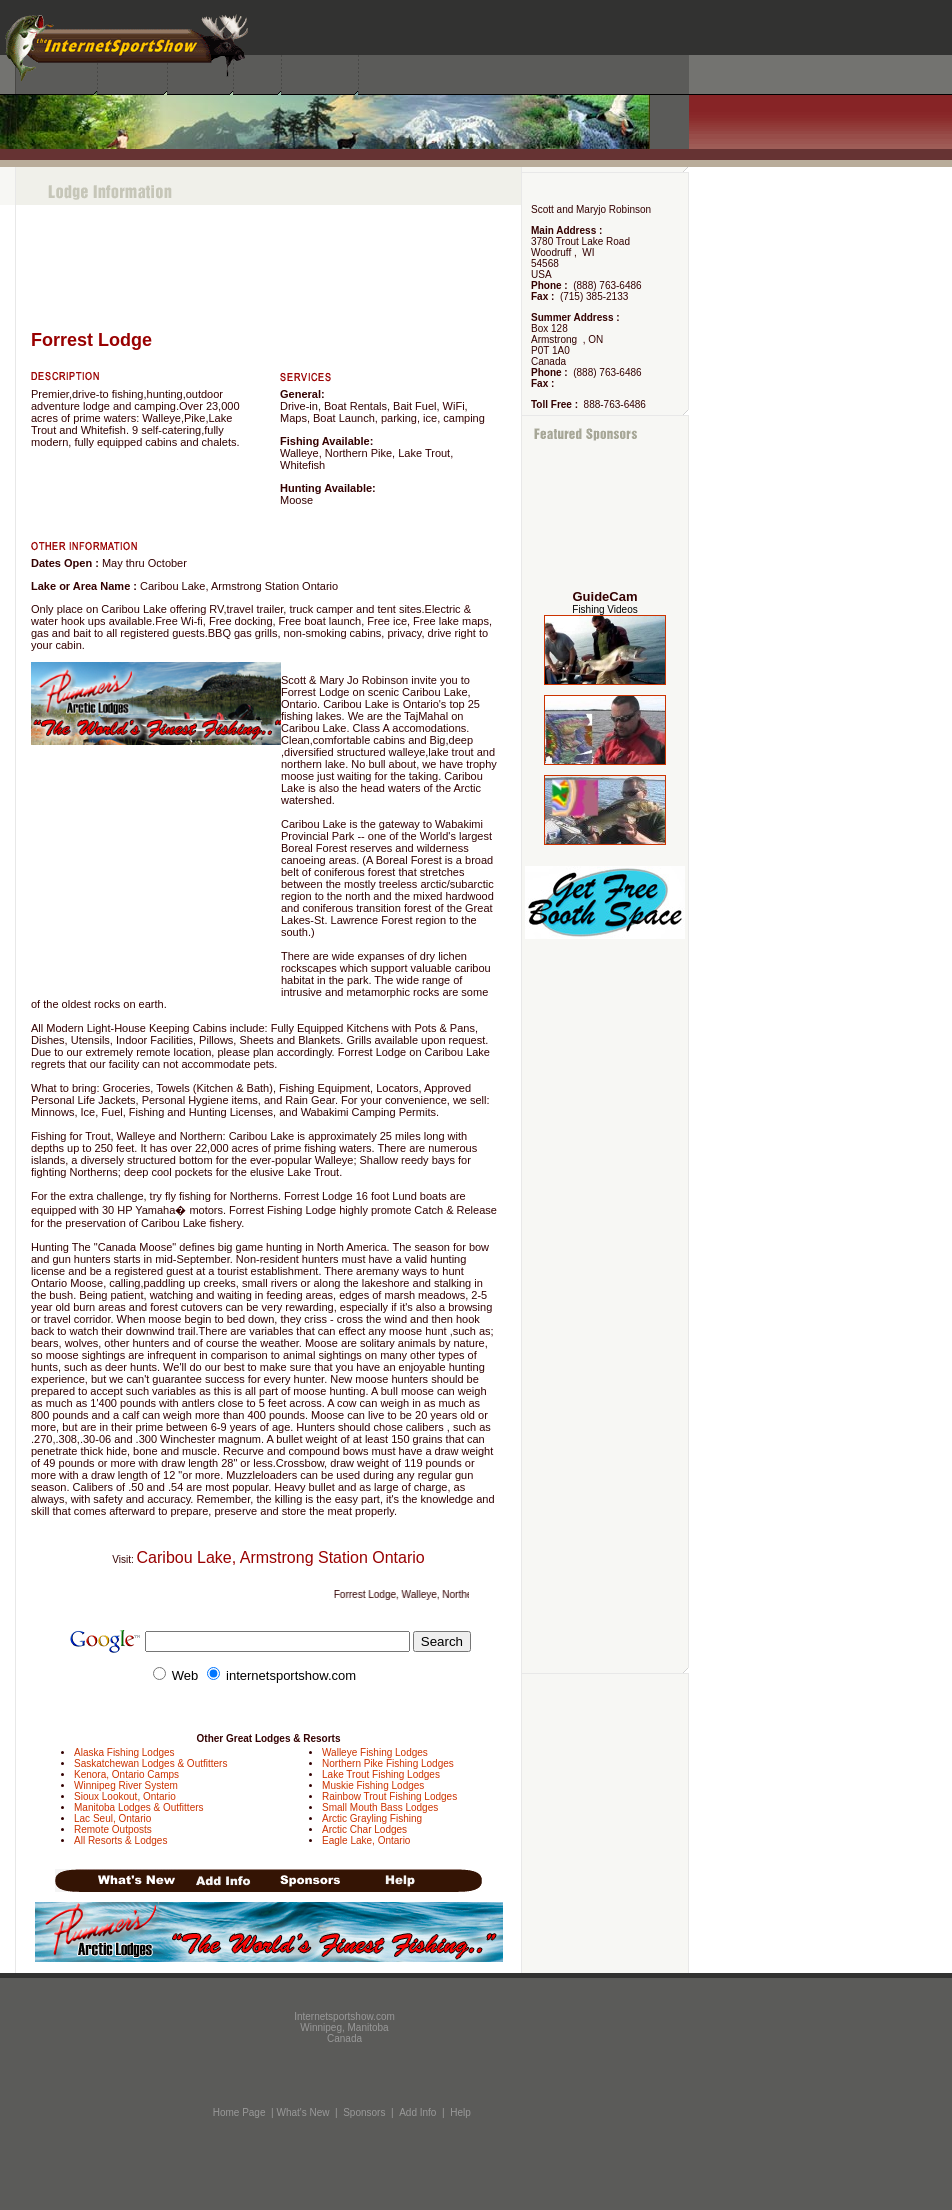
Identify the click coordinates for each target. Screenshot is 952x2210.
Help (460, 2112)
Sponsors (364, 2112)
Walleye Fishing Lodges (375, 1752)
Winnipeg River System (126, 1785)
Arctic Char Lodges (364, 1829)
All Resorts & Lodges (120, 1840)
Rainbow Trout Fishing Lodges (389, 1796)
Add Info (417, 2112)
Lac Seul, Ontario (112, 1818)
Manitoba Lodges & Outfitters (139, 1807)
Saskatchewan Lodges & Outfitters (150, 1763)
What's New (302, 2112)
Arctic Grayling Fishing (372, 1818)
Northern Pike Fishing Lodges (388, 1763)
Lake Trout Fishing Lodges (381, 1774)
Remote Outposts (113, 1829)
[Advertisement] (605, 516)
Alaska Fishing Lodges (124, 1752)
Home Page (239, 2112)
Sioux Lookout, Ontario (125, 1796)
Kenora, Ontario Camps (126, 1774)
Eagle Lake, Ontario (366, 1840)
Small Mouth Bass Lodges (380, 1807)
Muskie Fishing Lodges (373, 1785)
